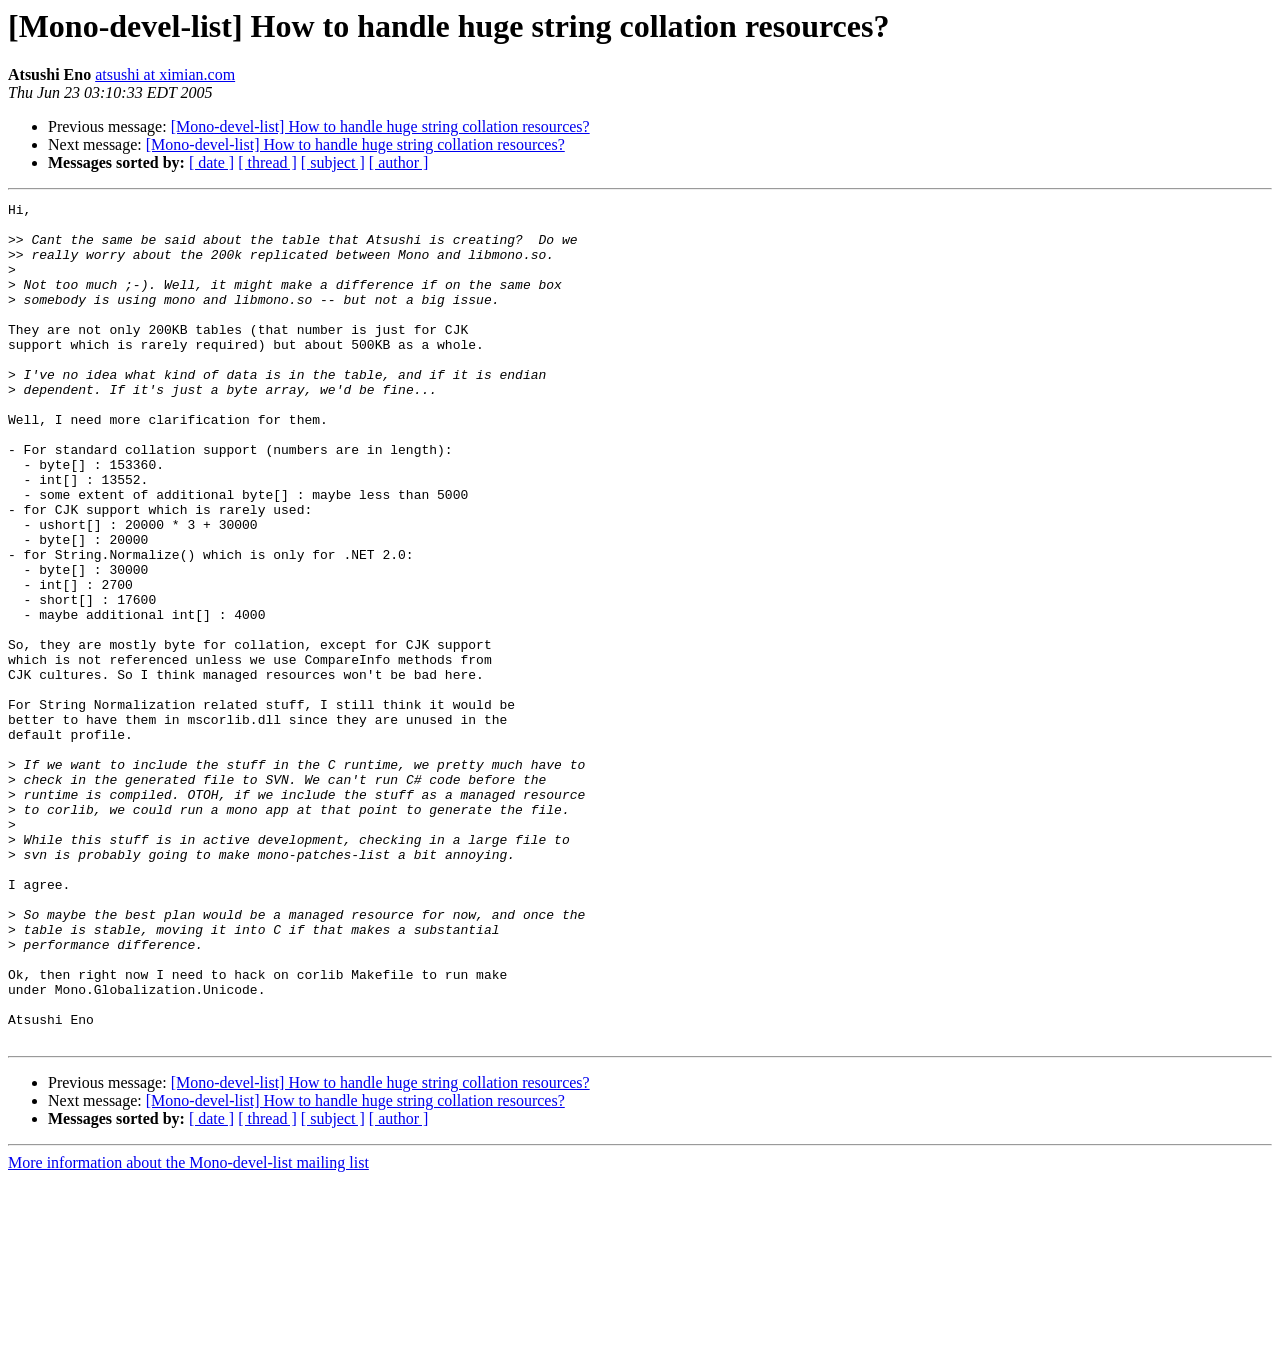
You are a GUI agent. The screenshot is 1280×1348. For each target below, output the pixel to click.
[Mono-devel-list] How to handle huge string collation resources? (380, 126)
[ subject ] (333, 162)
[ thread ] (267, 162)
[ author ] (399, 162)
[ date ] (211, 162)
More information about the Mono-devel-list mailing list (188, 1330)
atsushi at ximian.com (165, 74)
